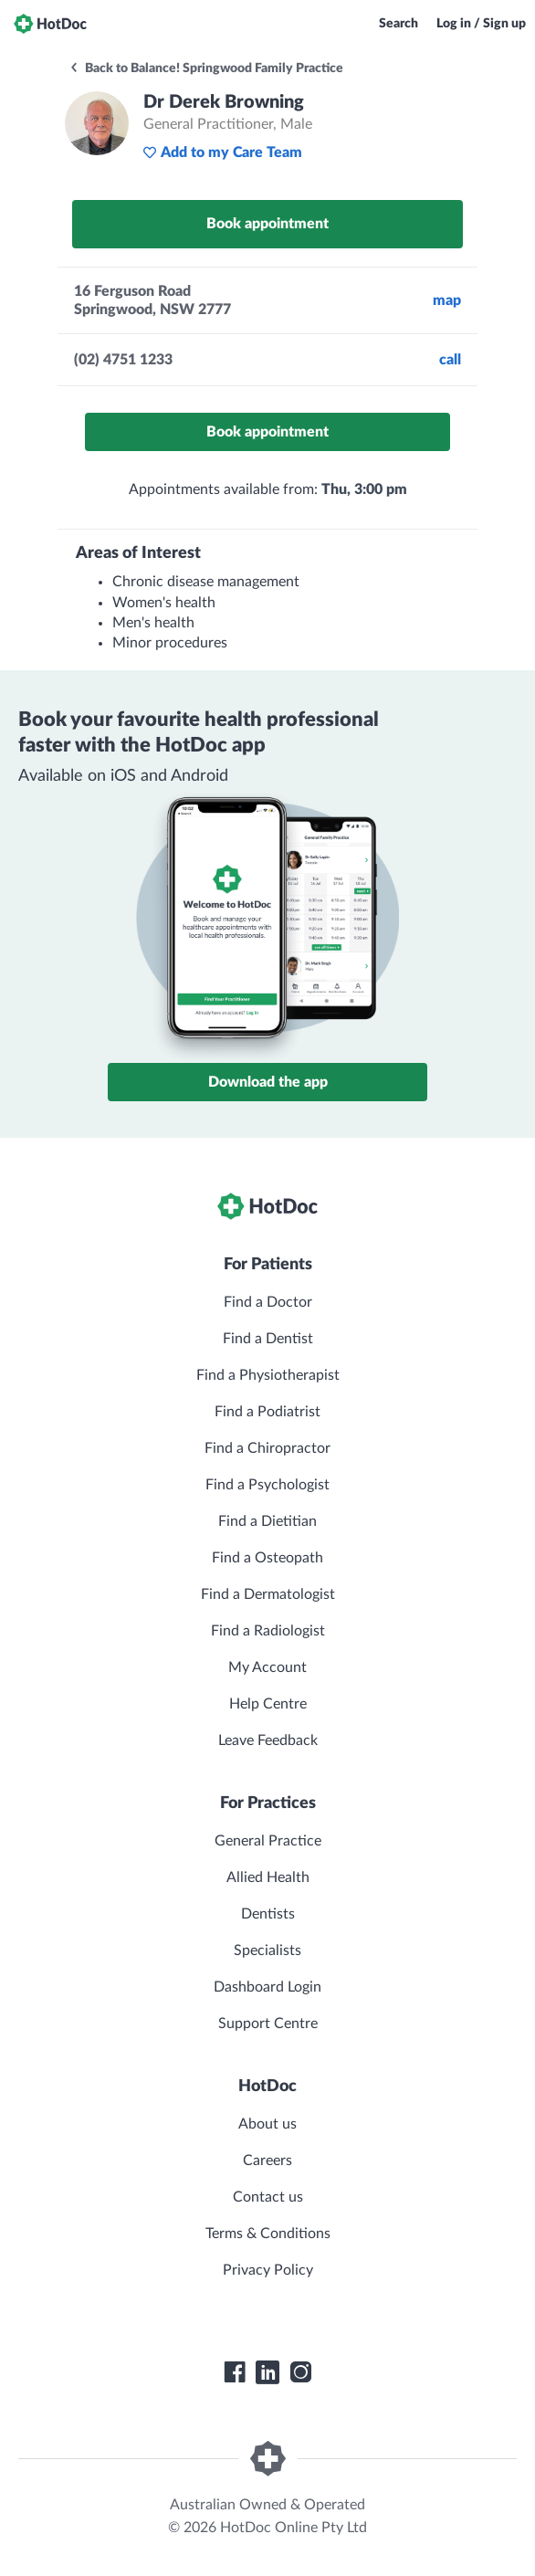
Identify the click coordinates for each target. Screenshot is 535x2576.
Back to (205, 68)
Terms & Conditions (267, 2233)
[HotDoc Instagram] (300, 2372)
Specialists (267, 1950)
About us (267, 2124)
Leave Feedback (268, 1740)
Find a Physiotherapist (268, 1375)
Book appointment (267, 223)
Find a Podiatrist (267, 1411)
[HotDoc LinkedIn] (267, 2372)
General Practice (268, 1841)
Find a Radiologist (268, 1631)
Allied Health (267, 1877)
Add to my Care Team (222, 152)
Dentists (268, 1914)
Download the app (268, 1082)
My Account (267, 1667)
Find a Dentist (268, 1338)
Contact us (268, 2197)
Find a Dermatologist (268, 1594)
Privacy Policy (268, 2270)
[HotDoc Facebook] (234, 2372)
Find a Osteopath (267, 1558)
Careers (267, 2160)
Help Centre (268, 1704)
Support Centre (268, 2023)
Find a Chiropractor (267, 1448)
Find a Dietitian (267, 1521)
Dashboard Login (267, 1987)
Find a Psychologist (267, 1484)
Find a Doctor (268, 1302)
